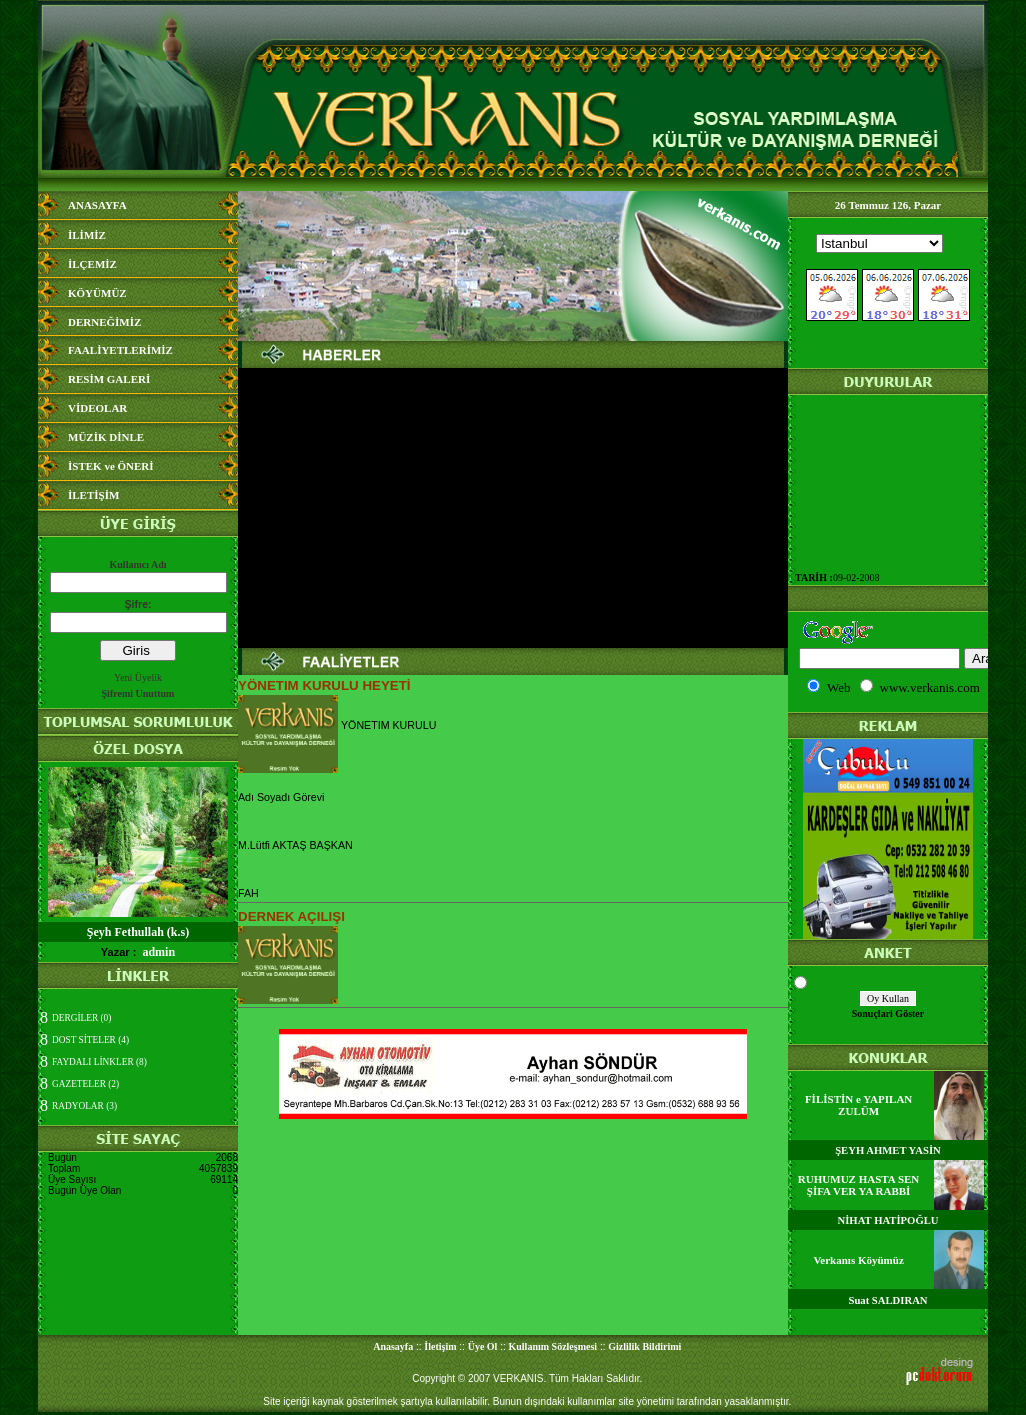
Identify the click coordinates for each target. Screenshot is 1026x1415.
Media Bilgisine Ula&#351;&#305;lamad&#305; (888, 293)
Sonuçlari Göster (888, 1013)
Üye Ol (483, 1346)
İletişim (440, 1346)
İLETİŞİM (93, 495)
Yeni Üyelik (138, 677)
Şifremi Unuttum (138, 693)
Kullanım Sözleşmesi (553, 1346)
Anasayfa (393, 1346)
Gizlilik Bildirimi (644, 1346)
